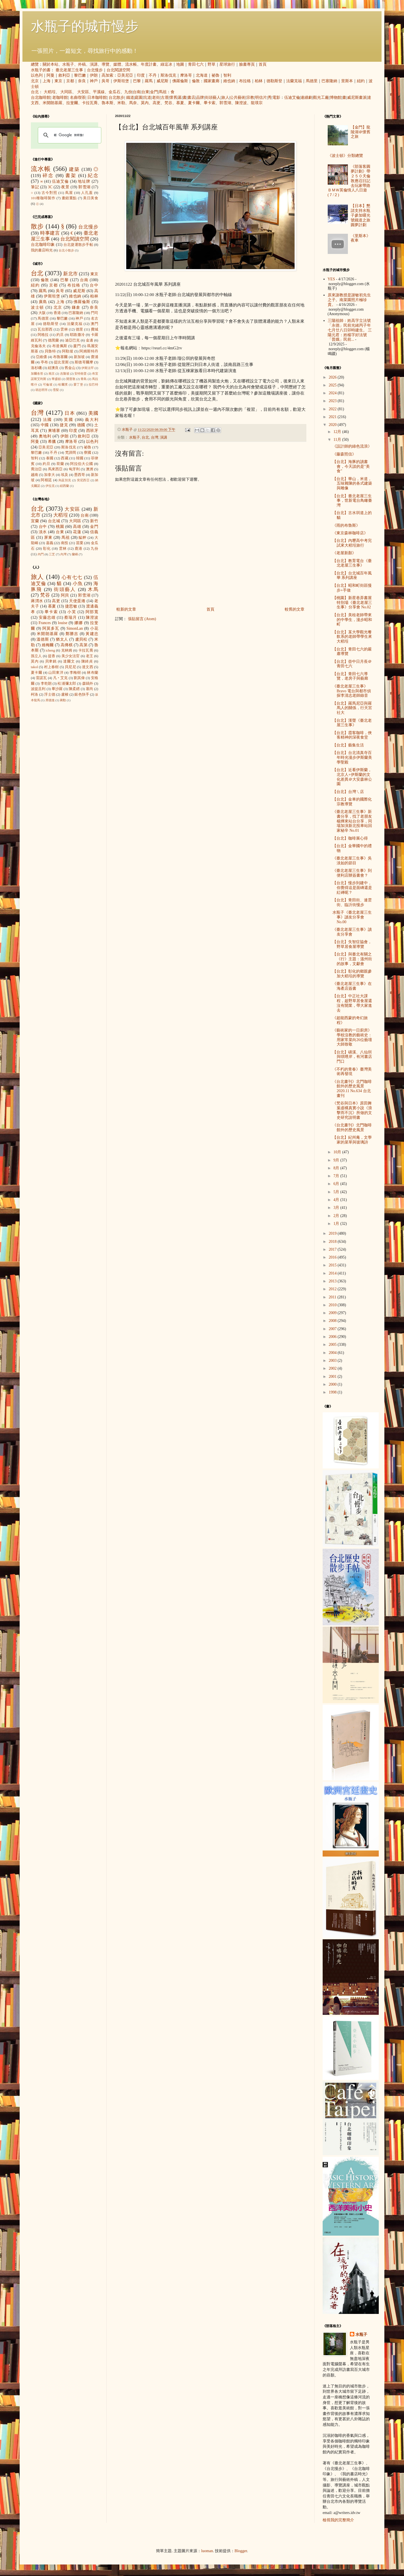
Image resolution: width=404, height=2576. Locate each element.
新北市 (70, 273)
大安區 (83, 92)
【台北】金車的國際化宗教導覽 (352, 801)
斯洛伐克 (168, 75)
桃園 (60, 526)
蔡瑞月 (70, 617)
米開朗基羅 (52, 103)
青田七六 (196, 64)
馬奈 (133, 103)
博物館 (335, 97)
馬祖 (163, 92)
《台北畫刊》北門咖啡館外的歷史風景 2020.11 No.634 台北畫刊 (352, 1089)
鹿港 (78, 549)
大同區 (66, 92)
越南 (34, 475)
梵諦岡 (70, 453)
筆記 (35, 187)
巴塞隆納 (329, 81)
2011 (333, 1297)
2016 (333, 1257)
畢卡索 (209, 103)
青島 (84, 379)
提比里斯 (61, 362)
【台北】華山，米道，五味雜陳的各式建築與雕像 (352, 484)
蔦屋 (69, 193)
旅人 (225, 97)
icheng (50, 650)
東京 (58, 81)
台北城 (54, 521)
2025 (333, 385)
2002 (333, 1368)
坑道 (147, 97)
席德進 (50, 700)
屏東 (48, 537)
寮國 (87, 453)
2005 (333, 1344)
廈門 (77, 346)
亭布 (44, 362)
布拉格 (245, 81)
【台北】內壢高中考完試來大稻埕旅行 (352, 542)
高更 (156, 103)
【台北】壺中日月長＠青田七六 (352, 663)
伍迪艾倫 (292, 97)
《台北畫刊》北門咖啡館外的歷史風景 (352, 1127)
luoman (207, 2551)
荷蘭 (60, 464)
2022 (333, 409)
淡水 (43, 532)
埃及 (64, 475)
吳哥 (105, 81)
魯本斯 (107, 103)
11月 (337, 439)
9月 (336, 1160)
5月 (336, 1192)
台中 (94, 285)
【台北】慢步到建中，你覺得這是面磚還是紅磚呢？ (352, 888)
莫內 (145, 103)
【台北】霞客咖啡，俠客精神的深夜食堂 (352, 735)
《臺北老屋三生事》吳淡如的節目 (352, 860)
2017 (333, 1249)
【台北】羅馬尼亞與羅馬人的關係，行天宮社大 (352, 708)
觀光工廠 (321, 97)
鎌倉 (76, 307)
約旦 (60, 335)
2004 (333, 1353)
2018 (333, 1241)
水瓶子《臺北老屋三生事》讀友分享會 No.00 (352, 917)
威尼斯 (162, 81)
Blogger (241, 2551)
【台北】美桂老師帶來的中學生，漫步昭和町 (352, 620)
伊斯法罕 (87, 368)
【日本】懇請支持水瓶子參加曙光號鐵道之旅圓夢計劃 (360, 215)
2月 (336, 1216)
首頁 (263, 64)
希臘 (52, 441)
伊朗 (94, 75)
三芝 (52, 554)
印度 (141, 75)
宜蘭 (35, 521)
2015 (333, 1265)
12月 (337, 432)
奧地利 (45, 436)
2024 (333, 393)
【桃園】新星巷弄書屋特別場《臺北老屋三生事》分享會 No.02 (352, 602)
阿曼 (50, 75)
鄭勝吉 (72, 634)
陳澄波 (241, 103)
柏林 (259, 81)
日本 (70, 413)
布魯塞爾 (60, 357)
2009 (333, 1313)
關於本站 (50, 64)
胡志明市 (41, 389)
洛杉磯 (36, 368)
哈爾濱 (63, 384)
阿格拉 (43, 335)
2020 (333, 425)
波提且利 (38, 689)
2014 (333, 1273)
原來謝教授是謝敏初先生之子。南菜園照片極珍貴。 (349, 300)
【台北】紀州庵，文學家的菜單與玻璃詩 (352, 1139)
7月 (336, 1176)
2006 (333, 1337)
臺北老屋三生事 (69, 70)
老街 (156, 97)
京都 (70, 81)
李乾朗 (46, 684)
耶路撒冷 (77, 335)
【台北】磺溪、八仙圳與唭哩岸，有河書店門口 (352, 1057)
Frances (44, 623)
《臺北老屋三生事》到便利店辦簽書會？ (352, 872)
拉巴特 (93, 384)
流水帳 (131, 64)
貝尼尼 (70, 667)
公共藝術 (237, 97)
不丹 (153, 75)
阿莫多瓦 (50, 628)
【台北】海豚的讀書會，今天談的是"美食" (351, 466)
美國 (93, 413)
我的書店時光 (42, 250)
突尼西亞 (83, 480)
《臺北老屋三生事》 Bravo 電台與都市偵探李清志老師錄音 (351, 691)
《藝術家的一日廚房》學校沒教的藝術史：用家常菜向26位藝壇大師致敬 (352, 1037)
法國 (47, 420)
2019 (333, 1233)
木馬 (93, 589)
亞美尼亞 (125, 75)
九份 (128, 92)
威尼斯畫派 (357, 97)
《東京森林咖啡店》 (350, 533)
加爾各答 (37, 373)
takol (34, 667)
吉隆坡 (64, 373)
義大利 (91, 420)
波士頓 (37, 307)
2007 (333, 1329)
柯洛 (34, 694)
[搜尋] (69, 135)
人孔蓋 (87, 193)
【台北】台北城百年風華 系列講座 (352, 575)
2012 (333, 1289)
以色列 (37, 75)
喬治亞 (36, 469)
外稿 (82, 64)
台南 (137, 92)
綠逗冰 (166, 64)
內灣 (63, 554)
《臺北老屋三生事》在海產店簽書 (352, 986)
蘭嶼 (75, 554)
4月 (336, 1200)
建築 (74, 169)
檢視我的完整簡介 (338, 2520)
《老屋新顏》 (344, 553)
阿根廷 (46, 480)
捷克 (64, 425)
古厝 (165, 97)
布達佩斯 (59, 346)
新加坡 (79, 357)
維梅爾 (48, 645)
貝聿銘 (51, 661)
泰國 (49, 458)
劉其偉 (79, 678)
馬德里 (312, 81)
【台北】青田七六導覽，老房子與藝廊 (350, 676)
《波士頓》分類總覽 (345, 155)
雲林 (64, 329)
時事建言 (50, 233)
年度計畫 (149, 64)
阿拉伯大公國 (81, 464)
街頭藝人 (213, 97)
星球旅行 (227, 64)
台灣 (154, 437)
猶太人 (62, 639)
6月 (336, 1184)
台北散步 (116, 97)
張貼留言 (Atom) (142, 619)
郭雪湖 (225, 103)
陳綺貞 (87, 661)
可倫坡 (48, 384)
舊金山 (70, 368)
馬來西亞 (55, 469)
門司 (94, 313)
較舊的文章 (294, 609)
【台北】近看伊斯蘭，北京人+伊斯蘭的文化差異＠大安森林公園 (352, 777)
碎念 (48, 175)
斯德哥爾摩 (84, 362)
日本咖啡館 (97, 97)
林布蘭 (92, 673)
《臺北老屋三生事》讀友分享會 (352, 931)
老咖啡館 (60, 97)
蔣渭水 (37, 601)
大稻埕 (50, 92)
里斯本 (347, 81)
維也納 (229, 81)
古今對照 (49, 193)
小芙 (71, 612)
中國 (45, 425)
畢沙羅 (57, 689)
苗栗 (79, 543)
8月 (336, 1168)
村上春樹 (51, 667)
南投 (64, 543)
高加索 (107, 75)
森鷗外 (87, 684)
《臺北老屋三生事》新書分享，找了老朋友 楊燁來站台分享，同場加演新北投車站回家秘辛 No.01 (352, 821)
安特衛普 (80, 373)
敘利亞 (64, 75)
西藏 (64, 458)
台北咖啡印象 (43, 244)
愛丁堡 (78, 384)
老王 (89, 656)
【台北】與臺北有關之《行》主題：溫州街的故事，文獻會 (352, 959)
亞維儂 (41, 357)
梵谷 (168, 103)
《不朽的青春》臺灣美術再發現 (352, 1071)
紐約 (361, 81)
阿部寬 (92, 612)
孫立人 (36, 656)
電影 (276, 97)
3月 (336, 1208)
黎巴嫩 (80, 75)
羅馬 (149, 81)
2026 (333, 377)
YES (331, 279)
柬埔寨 (54, 430)
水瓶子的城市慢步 (85, 26)
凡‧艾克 (60, 678)
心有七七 (72, 577)
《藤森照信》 (344, 454)
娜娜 (78, 623)
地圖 (180, 64)
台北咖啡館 (40, 97)
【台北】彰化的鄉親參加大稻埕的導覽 (352, 973)
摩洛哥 (186, 75)
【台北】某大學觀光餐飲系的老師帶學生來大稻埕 (352, 637)
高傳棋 (67, 645)
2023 (333, 401)
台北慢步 (95, 70)
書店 (191, 97)
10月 (337, 1152)
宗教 (250, 97)
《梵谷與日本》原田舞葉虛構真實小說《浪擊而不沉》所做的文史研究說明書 (352, 1110)
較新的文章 (126, 609)
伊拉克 (50, 485)
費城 (94, 329)
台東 (145, 92)
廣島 (43, 302)
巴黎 (137, 81)
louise (62, 623)
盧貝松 (81, 639)
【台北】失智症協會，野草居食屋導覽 (352, 944)
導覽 (105, 64)
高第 (83, 645)
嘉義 (49, 543)
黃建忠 (92, 634)
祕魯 (215, 75)
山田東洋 (55, 673)
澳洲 (89, 469)
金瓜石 (114, 92)
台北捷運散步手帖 (78, 245)
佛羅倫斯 (180, 81)
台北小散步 (66, 250)
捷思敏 (71, 606)
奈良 (82, 81)
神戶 (94, 81)
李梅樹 (75, 673)
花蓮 (77, 532)
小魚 (78, 583)
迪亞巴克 (72, 340)
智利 (227, 75)
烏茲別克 (64, 480)
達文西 (87, 667)
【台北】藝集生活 (348, 745)
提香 (51, 656)
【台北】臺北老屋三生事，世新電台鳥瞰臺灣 (352, 501)
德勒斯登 (274, 81)
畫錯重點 (69, 198)
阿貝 (65, 595)
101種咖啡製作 (43, 198)
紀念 (93, 175)
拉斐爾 (72, 103)
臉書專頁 (247, 64)
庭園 (139, 97)
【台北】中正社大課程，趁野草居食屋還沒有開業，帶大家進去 (352, 1003)
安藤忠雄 (47, 617)
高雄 (77, 526)
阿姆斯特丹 (88, 351)
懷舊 (173, 97)
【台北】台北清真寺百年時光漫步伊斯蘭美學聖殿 (352, 757)
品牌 (200, 97)
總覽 (35, 64)
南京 (52, 373)
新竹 (94, 521)
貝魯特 (50, 351)
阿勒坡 (67, 351)
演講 (94, 64)
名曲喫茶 (78, 97)
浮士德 (49, 694)
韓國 (79, 458)
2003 (333, 1360)
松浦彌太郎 (67, 684)
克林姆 (66, 650)
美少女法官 (70, 656)
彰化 (47, 549)
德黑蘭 (53, 340)
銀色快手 (81, 694)
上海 (46, 81)
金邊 (89, 340)
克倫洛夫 (38, 346)
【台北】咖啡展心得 (350, 838)
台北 (35, 92)
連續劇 (306, 97)
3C (50, 187)
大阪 (42, 313)
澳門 (94, 324)
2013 (333, 1281)
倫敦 (196, 81)
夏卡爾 (194, 103)
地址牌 (84, 181)
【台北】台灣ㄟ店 (348, 792)
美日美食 (90, 198)
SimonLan (74, 628)
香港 (57, 313)
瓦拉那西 (45, 329)
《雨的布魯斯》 (346, 525)
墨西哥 (79, 475)
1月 (336, 1223)
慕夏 (180, 103)
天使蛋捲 (77, 601)
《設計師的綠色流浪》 (352, 446)
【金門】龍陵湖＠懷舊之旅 (360, 132)
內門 (41, 554)
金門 (154, 92)
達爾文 (69, 661)
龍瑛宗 (257, 103)
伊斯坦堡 (121, 81)
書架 (70, 175)
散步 (37, 226)
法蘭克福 (294, 81)
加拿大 (49, 475)
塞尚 (89, 689)
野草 (211, 64)
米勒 (121, 103)
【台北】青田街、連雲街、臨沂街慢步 (352, 902)
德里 (79, 329)
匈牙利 (74, 469)
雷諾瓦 (41, 678)
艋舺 (82, 538)
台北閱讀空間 (118, 70)
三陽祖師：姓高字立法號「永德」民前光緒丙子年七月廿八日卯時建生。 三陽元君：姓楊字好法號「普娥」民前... (350, 330)
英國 (68, 420)
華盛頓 (56, 379)
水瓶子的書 (40, 70)
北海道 (202, 75)
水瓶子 (68, 64)
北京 (35, 81)
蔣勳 (63, 700)
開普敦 (70, 379)
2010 (333, 1305)
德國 (81, 425)
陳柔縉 (74, 689)
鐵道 (130, 97)
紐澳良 (53, 368)
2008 (333, 1321)
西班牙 (92, 430)
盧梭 (64, 694)
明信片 (261, 97)
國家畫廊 (211, 81)
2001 (333, 1376)
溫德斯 (42, 639)
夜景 (65, 187)
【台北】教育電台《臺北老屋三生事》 (352, 563)
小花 (94, 628)
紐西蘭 (64, 485)
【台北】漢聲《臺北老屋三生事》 (352, 722)
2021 (333, 417)
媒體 (117, 64)
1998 (333, 1392)
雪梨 (56, 389)
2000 (333, 1384)
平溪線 (99, 92)
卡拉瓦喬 (90, 103)
